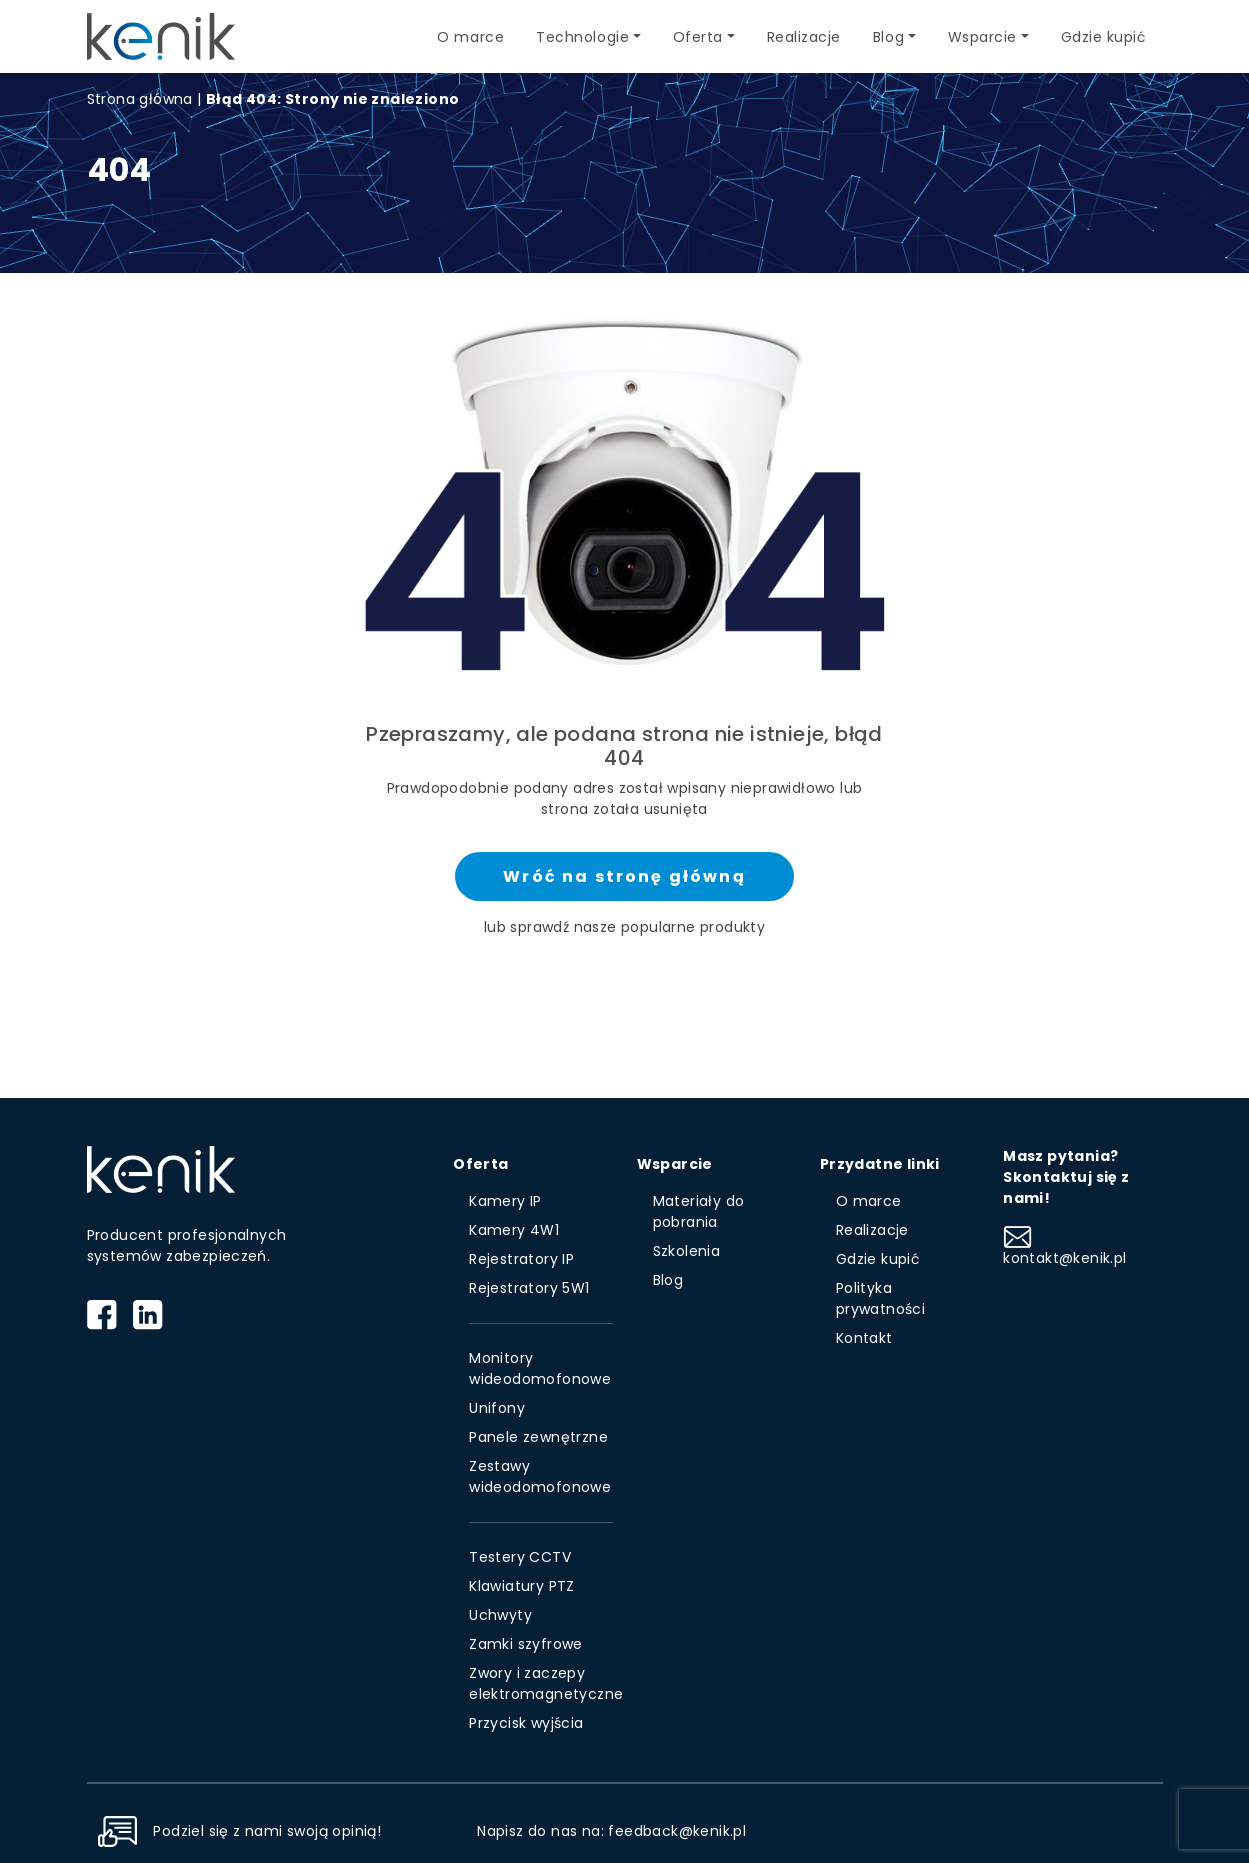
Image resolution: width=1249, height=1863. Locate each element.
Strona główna (140, 99)
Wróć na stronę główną (624, 876)
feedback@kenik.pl (677, 1831)
